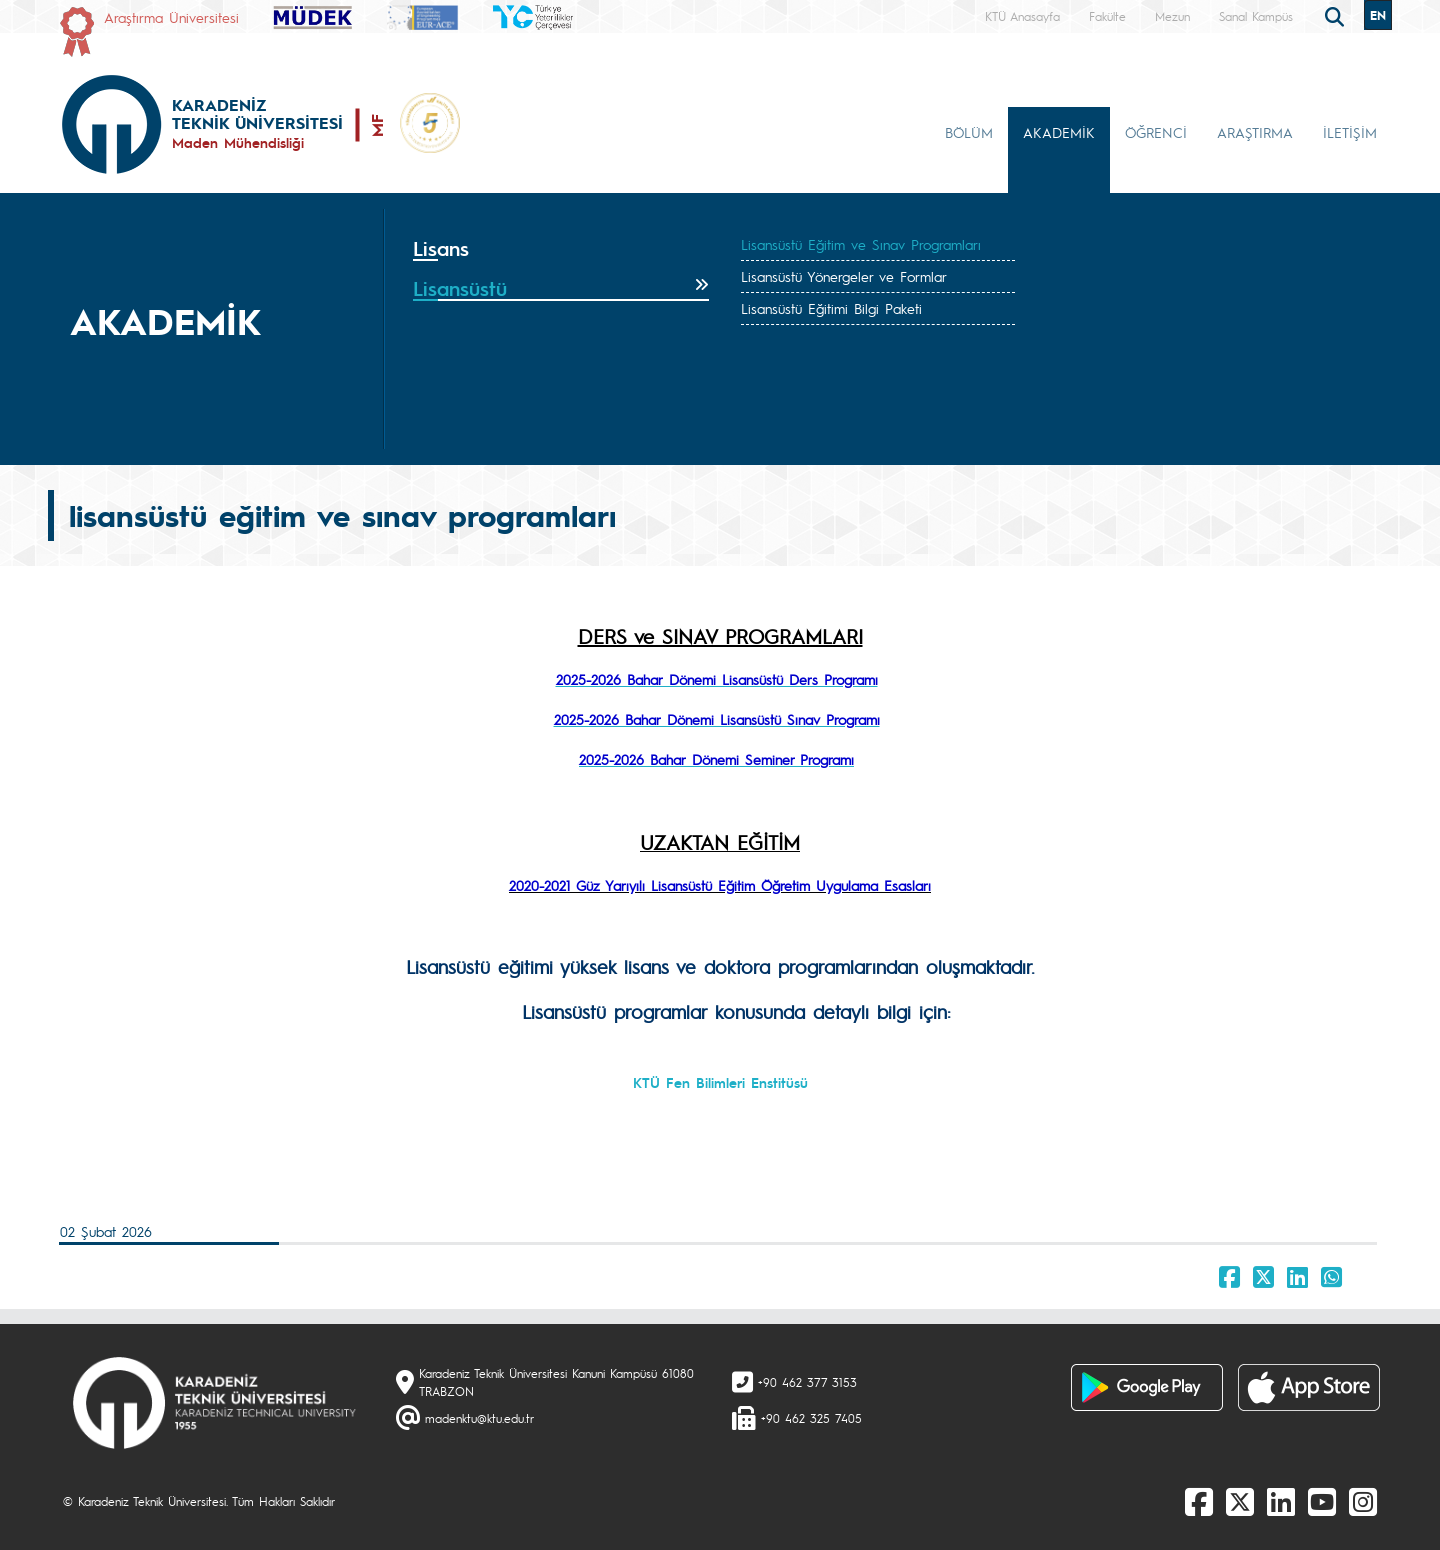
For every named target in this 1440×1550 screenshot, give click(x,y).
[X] (1240, 1501)
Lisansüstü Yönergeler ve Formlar (844, 276)
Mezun (1172, 16)
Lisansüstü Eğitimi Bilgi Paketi (831, 308)
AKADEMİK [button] (1059, 132)
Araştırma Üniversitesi (171, 17)
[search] (1337, 15)
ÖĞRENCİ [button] (1156, 132)
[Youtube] (1322, 1501)
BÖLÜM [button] (969, 132)
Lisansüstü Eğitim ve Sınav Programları (861, 244)
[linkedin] (1281, 1501)
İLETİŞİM (1350, 132)
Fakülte (1107, 16)
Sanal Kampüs (1256, 16)
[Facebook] (1199, 1501)
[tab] (561, 249)
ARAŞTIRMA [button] (1255, 132)
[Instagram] (1363, 1501)
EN (1378, 15)
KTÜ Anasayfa (1022, 16)
